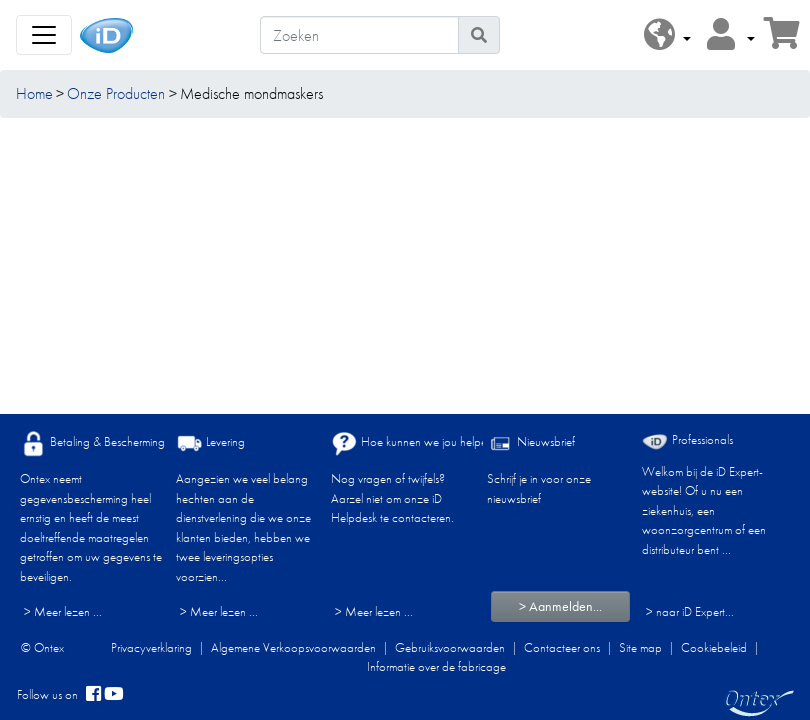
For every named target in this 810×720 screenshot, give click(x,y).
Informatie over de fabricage (436, 666)
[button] (667, 35)
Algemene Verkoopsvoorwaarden (293, 647)
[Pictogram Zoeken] (479, 35)
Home (34, 93)
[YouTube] (114, 695)
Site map (640, 647)
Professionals (687, 440)
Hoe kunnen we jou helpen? (415, 443)
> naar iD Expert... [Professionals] (690, 611)
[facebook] (93, 695)
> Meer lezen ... (63, 611)
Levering (210, 443)
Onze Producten (116, 93)
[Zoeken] (359, 35)
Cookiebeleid (714, 647)
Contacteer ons (562, 647)
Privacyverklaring (151, 647)
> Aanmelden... (560, 606)
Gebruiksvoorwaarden (450, 647)
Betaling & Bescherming (92, 443)
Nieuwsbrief (531, 443)
